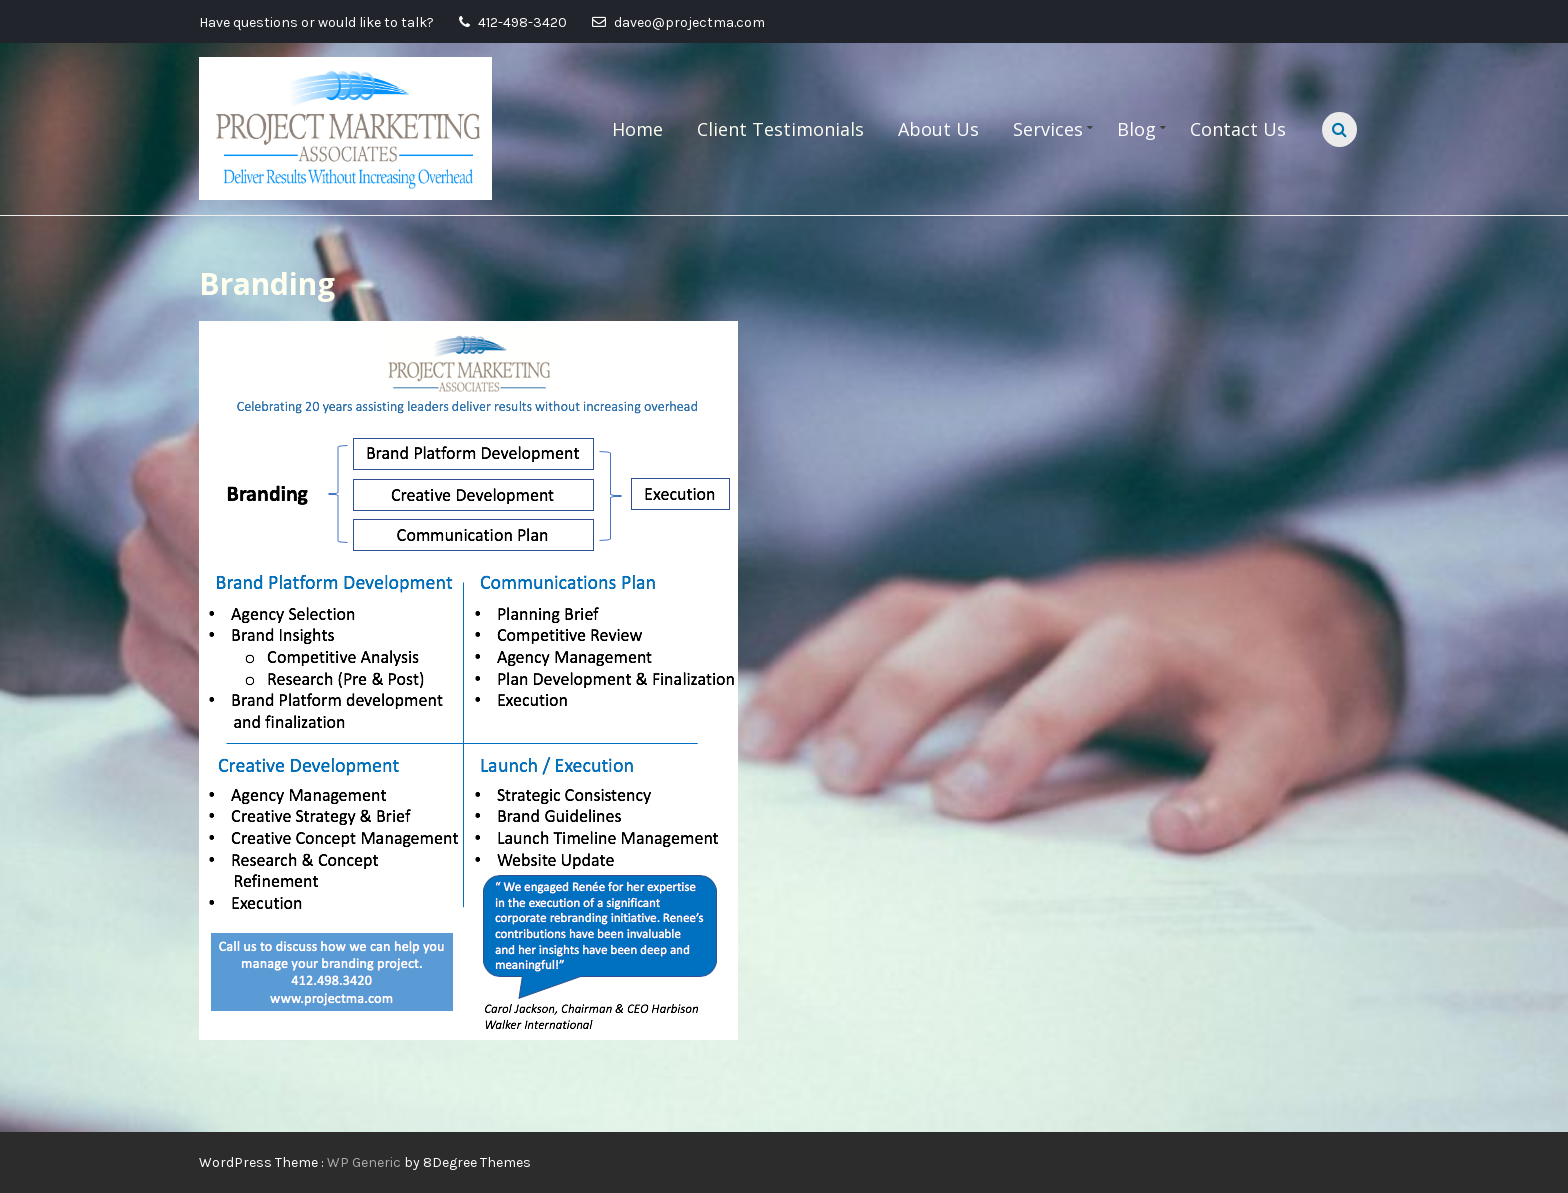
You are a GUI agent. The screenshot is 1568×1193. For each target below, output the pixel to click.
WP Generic (365, 1162)
